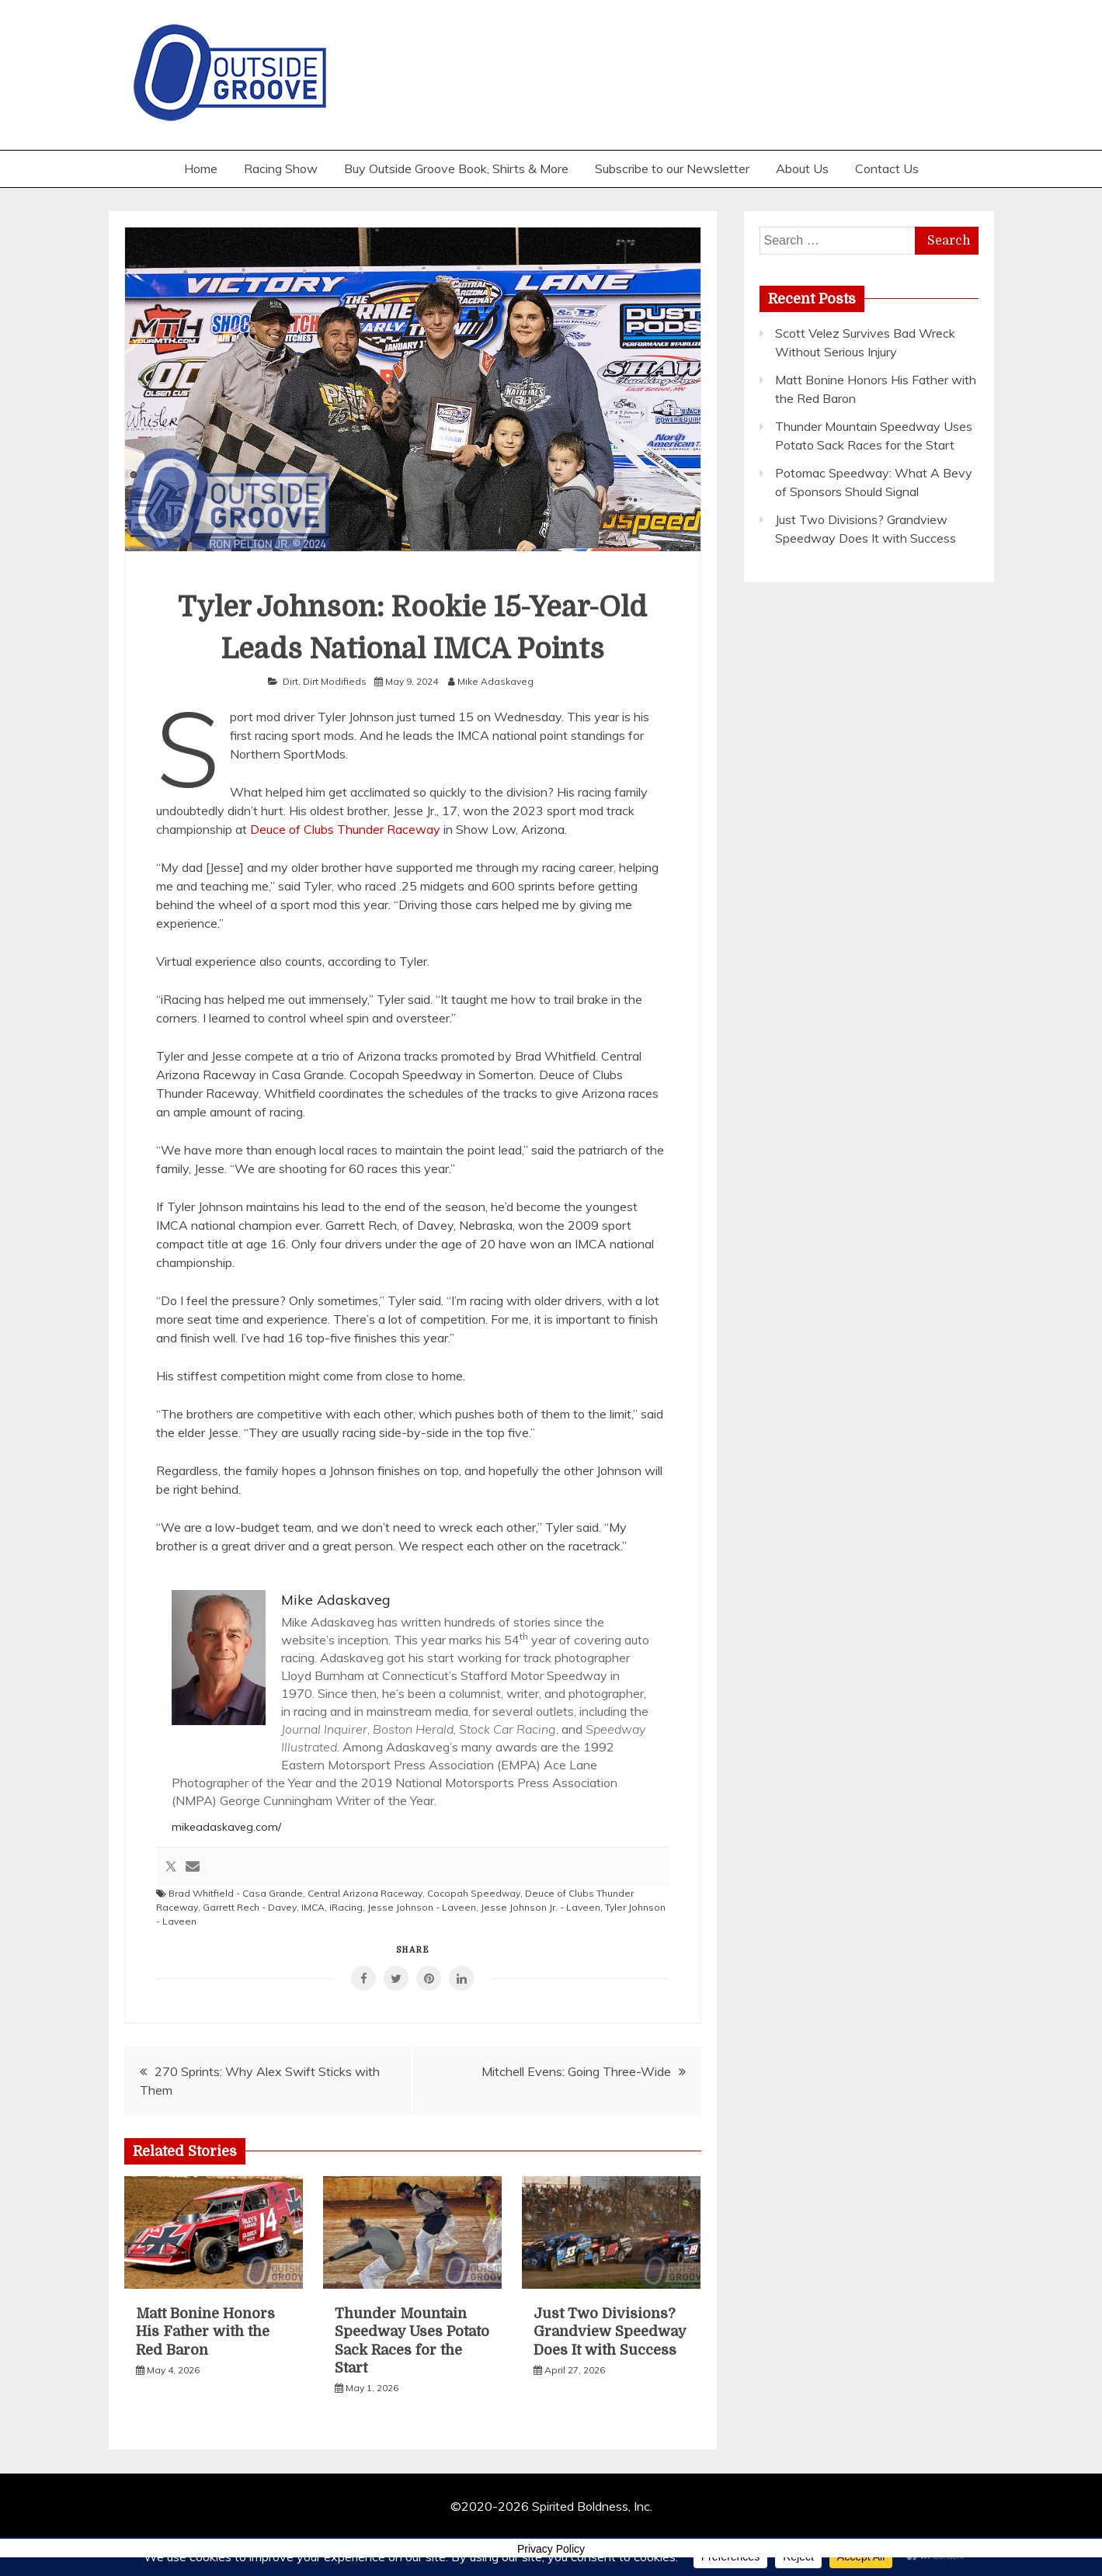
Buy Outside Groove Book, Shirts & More (456, 168)
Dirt (290, 681)
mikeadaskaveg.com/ (226, 1827)
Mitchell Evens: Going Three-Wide (576, 2071)
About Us (802, 168)
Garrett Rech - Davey (250, 1907)
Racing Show (281, 168)
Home (200, 168)
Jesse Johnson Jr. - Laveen (540, 1907)
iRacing (346, 1907)
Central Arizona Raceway (365, 1893)
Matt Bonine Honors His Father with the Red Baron (205, 2332)
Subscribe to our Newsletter (672, 168)
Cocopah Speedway (473, 1893)
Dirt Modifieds (335, 681)
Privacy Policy (551, 2549)
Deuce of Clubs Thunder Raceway (345, 829)
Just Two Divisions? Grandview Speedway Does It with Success (610, 2332)
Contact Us (887, 168)
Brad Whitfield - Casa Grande (236, 1893)
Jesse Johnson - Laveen (421, 1907)
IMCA (313, 1907)
